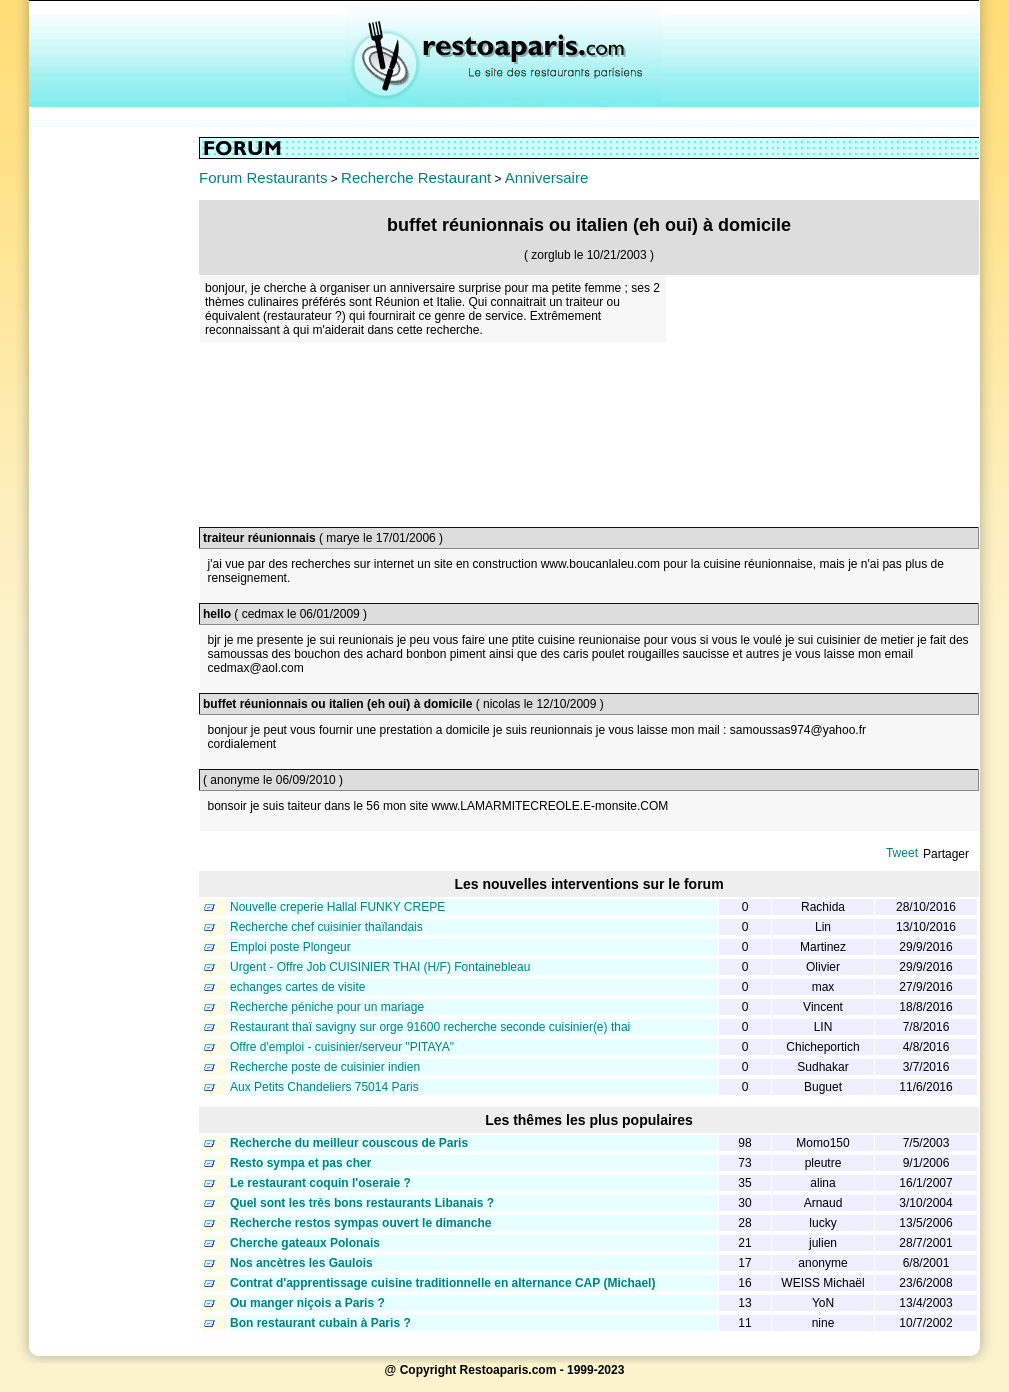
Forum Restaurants (263, 177)
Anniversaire (546, 177)
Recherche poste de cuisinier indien (325, 1067)
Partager (946, 854)
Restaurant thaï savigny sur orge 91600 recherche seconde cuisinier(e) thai (430, 1027)
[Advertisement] (114, 437)
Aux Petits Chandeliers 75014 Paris (324, 1087)
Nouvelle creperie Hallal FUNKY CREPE (337, 907)
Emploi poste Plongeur (290, 947)
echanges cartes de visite (297, 987)
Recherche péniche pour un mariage (327, 1007)
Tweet (902, 853)
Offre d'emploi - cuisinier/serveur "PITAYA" (342, 1047)
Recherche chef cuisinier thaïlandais (326, 927)
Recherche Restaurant (416, 177)
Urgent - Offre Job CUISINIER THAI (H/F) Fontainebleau (380, 967)
